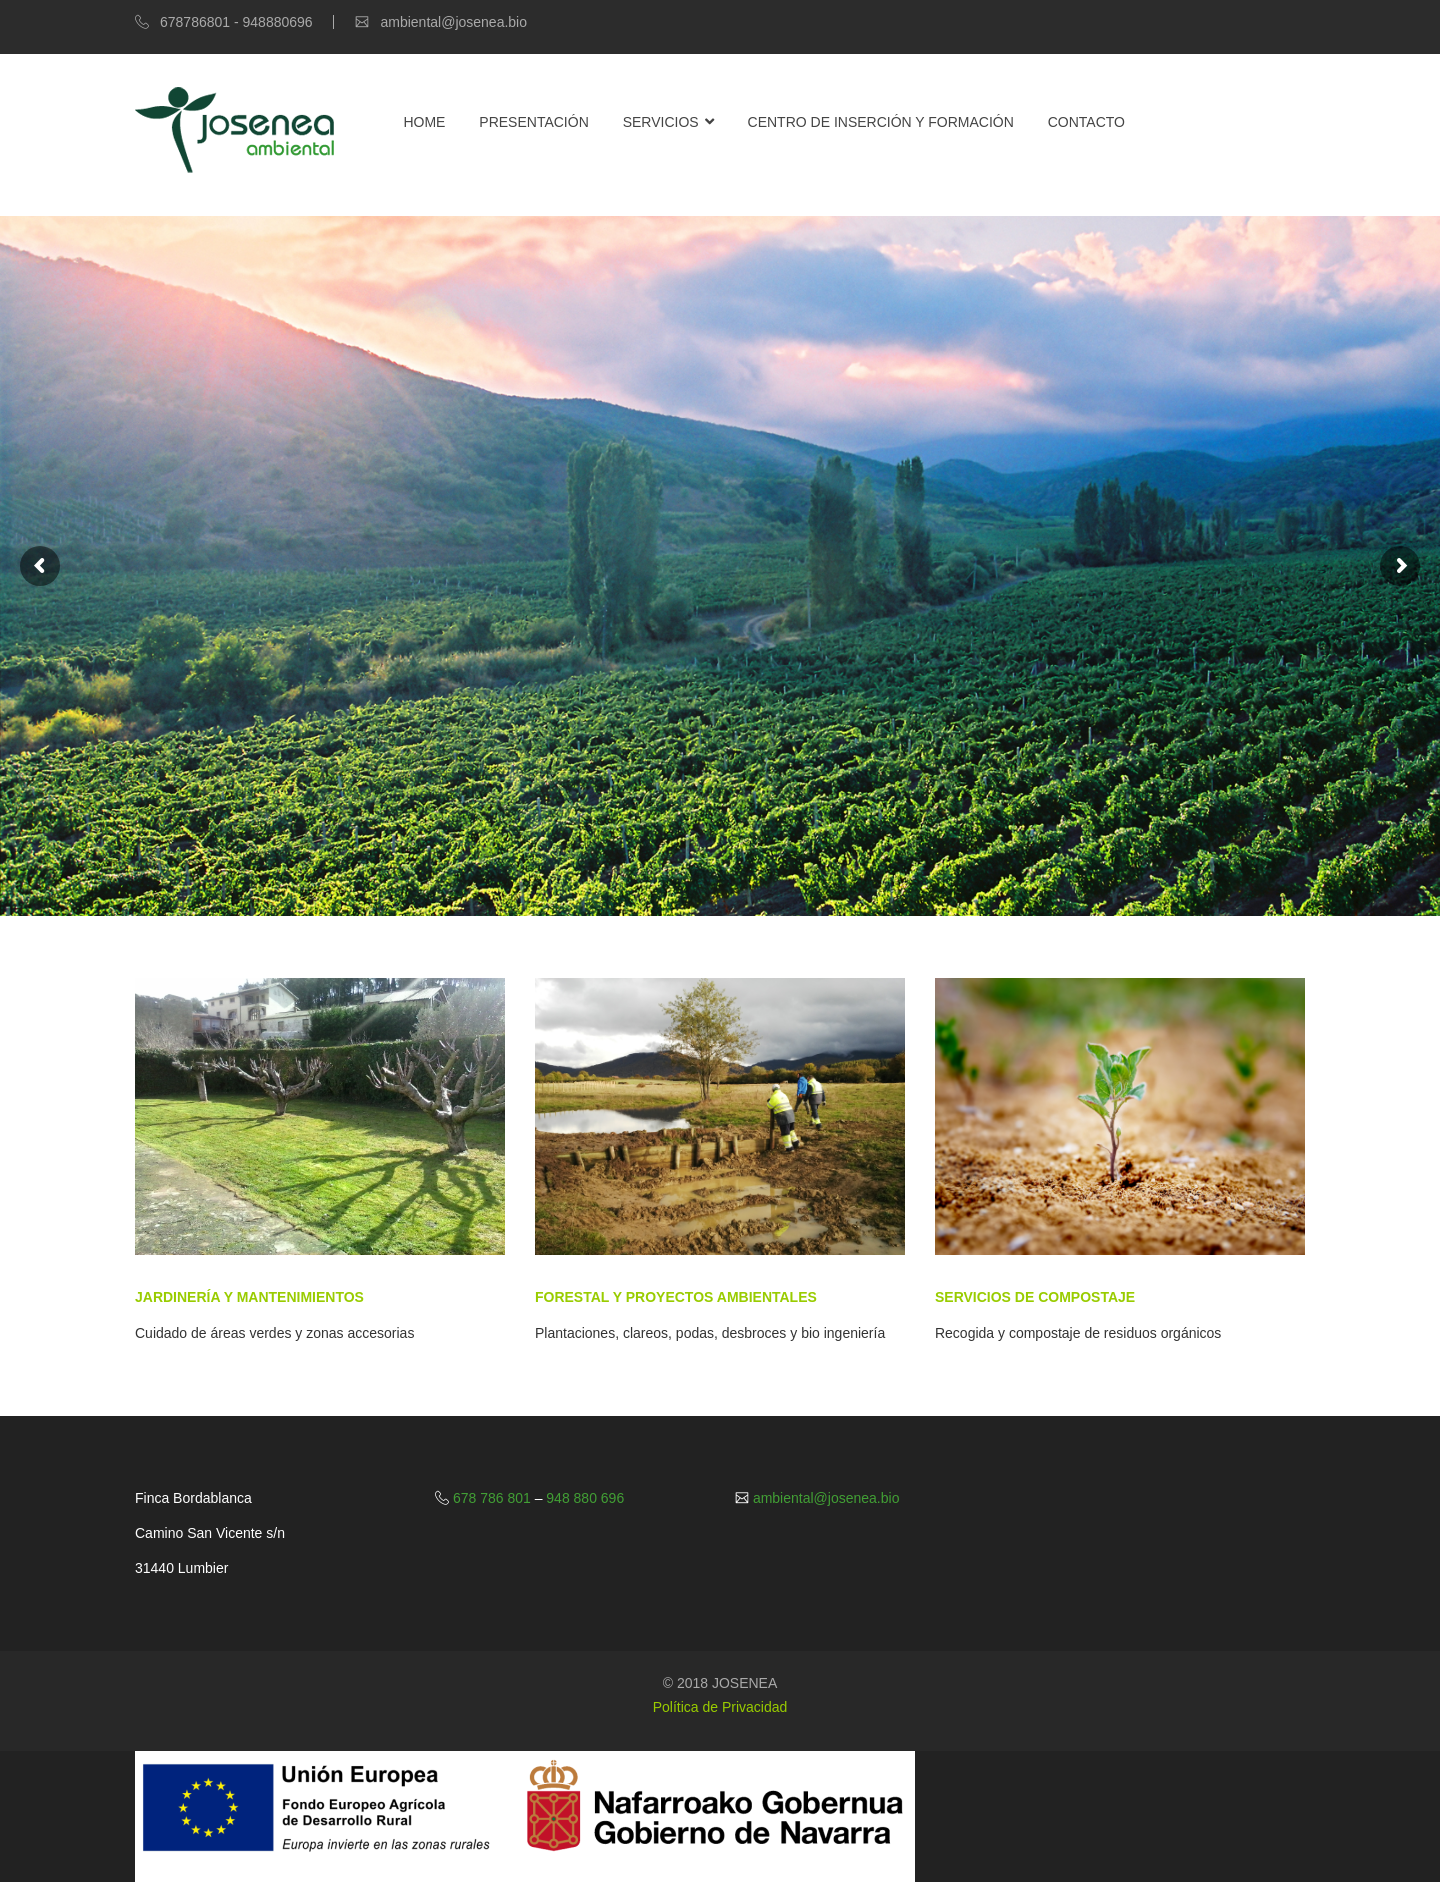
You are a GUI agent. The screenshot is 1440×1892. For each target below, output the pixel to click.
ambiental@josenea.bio (824, 1498)
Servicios (661, 122)
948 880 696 (583, 1498)
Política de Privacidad (720, 1707)
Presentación (533, 122)
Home (424, 122)
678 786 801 (492, 1498)
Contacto (1086, 122)
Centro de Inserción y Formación (881, 122)
